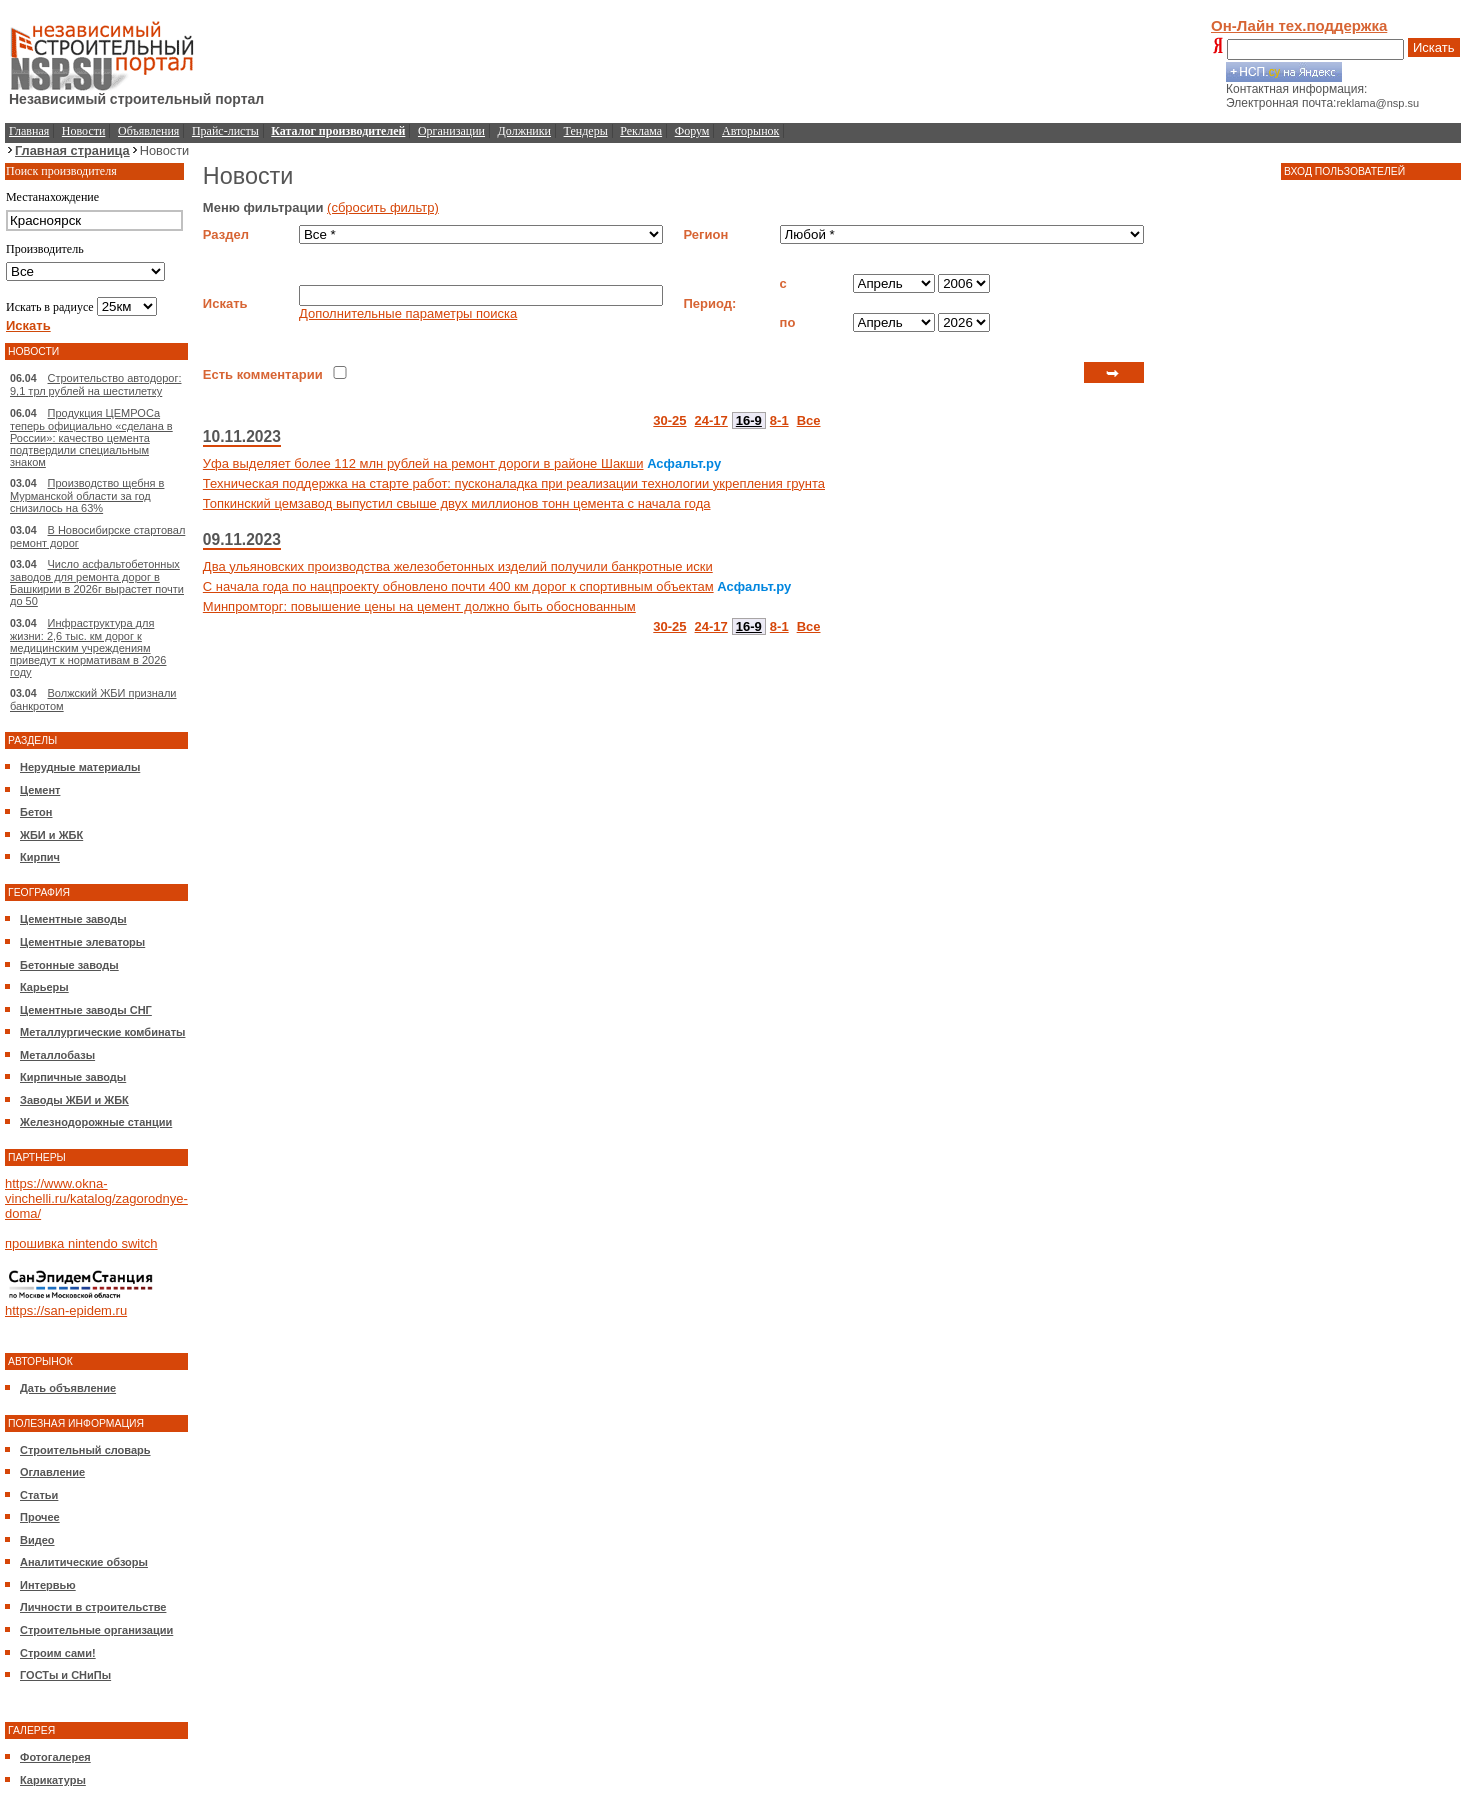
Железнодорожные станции (96, 1122)
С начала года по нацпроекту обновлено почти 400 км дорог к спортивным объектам (458, 586)
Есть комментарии (263, 374)
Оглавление (52, 1472)
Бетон (36, 812)
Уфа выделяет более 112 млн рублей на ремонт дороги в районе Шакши (423, 463)
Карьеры (44, 987)
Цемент (40, 790)
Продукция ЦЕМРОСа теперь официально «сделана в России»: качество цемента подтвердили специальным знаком (91, 437)
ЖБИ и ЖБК (51, 835)
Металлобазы (57, 1055)
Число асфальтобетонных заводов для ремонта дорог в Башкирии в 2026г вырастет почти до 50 (97, 582)
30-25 (669, 420)
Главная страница (72, 150)
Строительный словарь (85, 1450)
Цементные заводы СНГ (86, 1010)
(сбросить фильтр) (383, 207)
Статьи (39, 1495)
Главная (29, 131)
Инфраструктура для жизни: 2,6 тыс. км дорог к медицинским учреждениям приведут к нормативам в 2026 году (88, 647)
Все (809, 420)
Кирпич (40, 857)
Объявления (148, 131)
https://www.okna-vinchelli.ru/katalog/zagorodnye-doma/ (96, 1198)
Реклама (641, 131)
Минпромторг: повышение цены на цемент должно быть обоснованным (419, 606)
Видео (37, 1540)
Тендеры (586, 131)
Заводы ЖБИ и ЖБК (74, 1100)
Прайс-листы (225, 131)
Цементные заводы (73, 919)
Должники (524, 131)
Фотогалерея (55, 1757)
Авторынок (750, 131)
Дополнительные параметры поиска (408, 313)
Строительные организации (96, 1630)
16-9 (749, 420)
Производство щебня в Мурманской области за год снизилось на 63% (87, 495)
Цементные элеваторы (82, 942)
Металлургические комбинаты (102, 1032)
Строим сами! (58, 1653)
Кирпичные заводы (73, 1077)
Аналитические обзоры (84, 1562)
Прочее (40, 1517)
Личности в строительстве (93, 1607)
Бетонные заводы (69, 965)
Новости (84, 131)
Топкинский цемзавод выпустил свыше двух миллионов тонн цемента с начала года (457, 503)
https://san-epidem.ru (66, 1310)
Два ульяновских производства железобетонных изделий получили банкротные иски (458, 566)
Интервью (48, 1585)
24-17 (711, 420)
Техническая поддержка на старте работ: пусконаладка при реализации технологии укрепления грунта (514, 483)
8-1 (779, 420)
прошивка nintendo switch (81, 1243)
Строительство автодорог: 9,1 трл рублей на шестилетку (95, 384)
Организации (451, 131)
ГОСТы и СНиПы (65, 1675)
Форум (692, 131)
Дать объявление (68, 1388)
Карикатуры (53, 1780)
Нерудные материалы (80, 767)
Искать (1434, 47)
